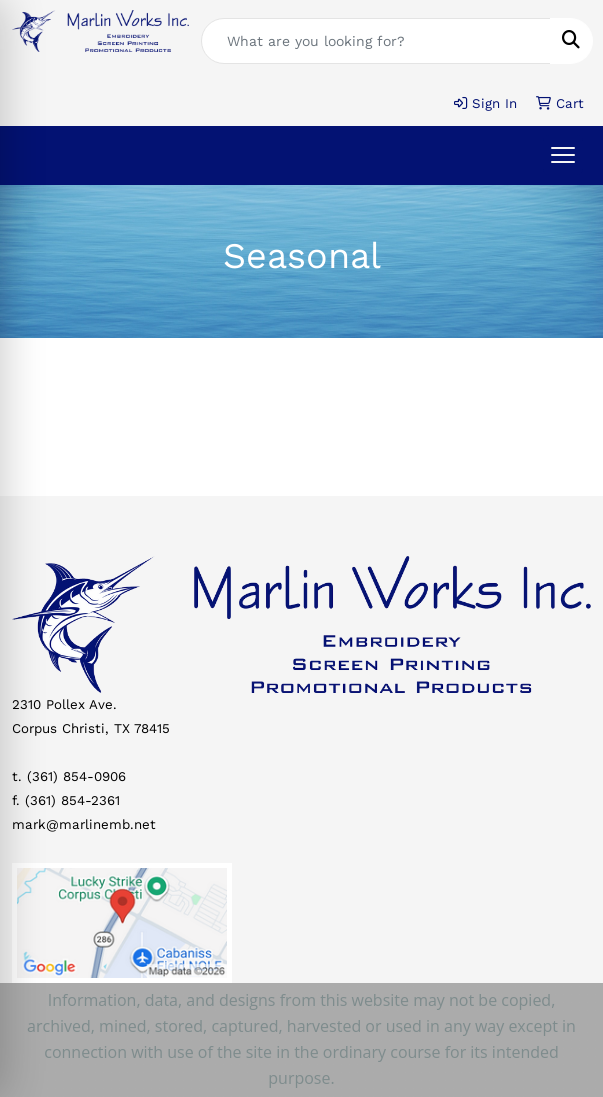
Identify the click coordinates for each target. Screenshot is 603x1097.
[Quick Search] (376, 41)
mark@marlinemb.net (84, 824)
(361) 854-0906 (76, 776)
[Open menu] (563, 155)
